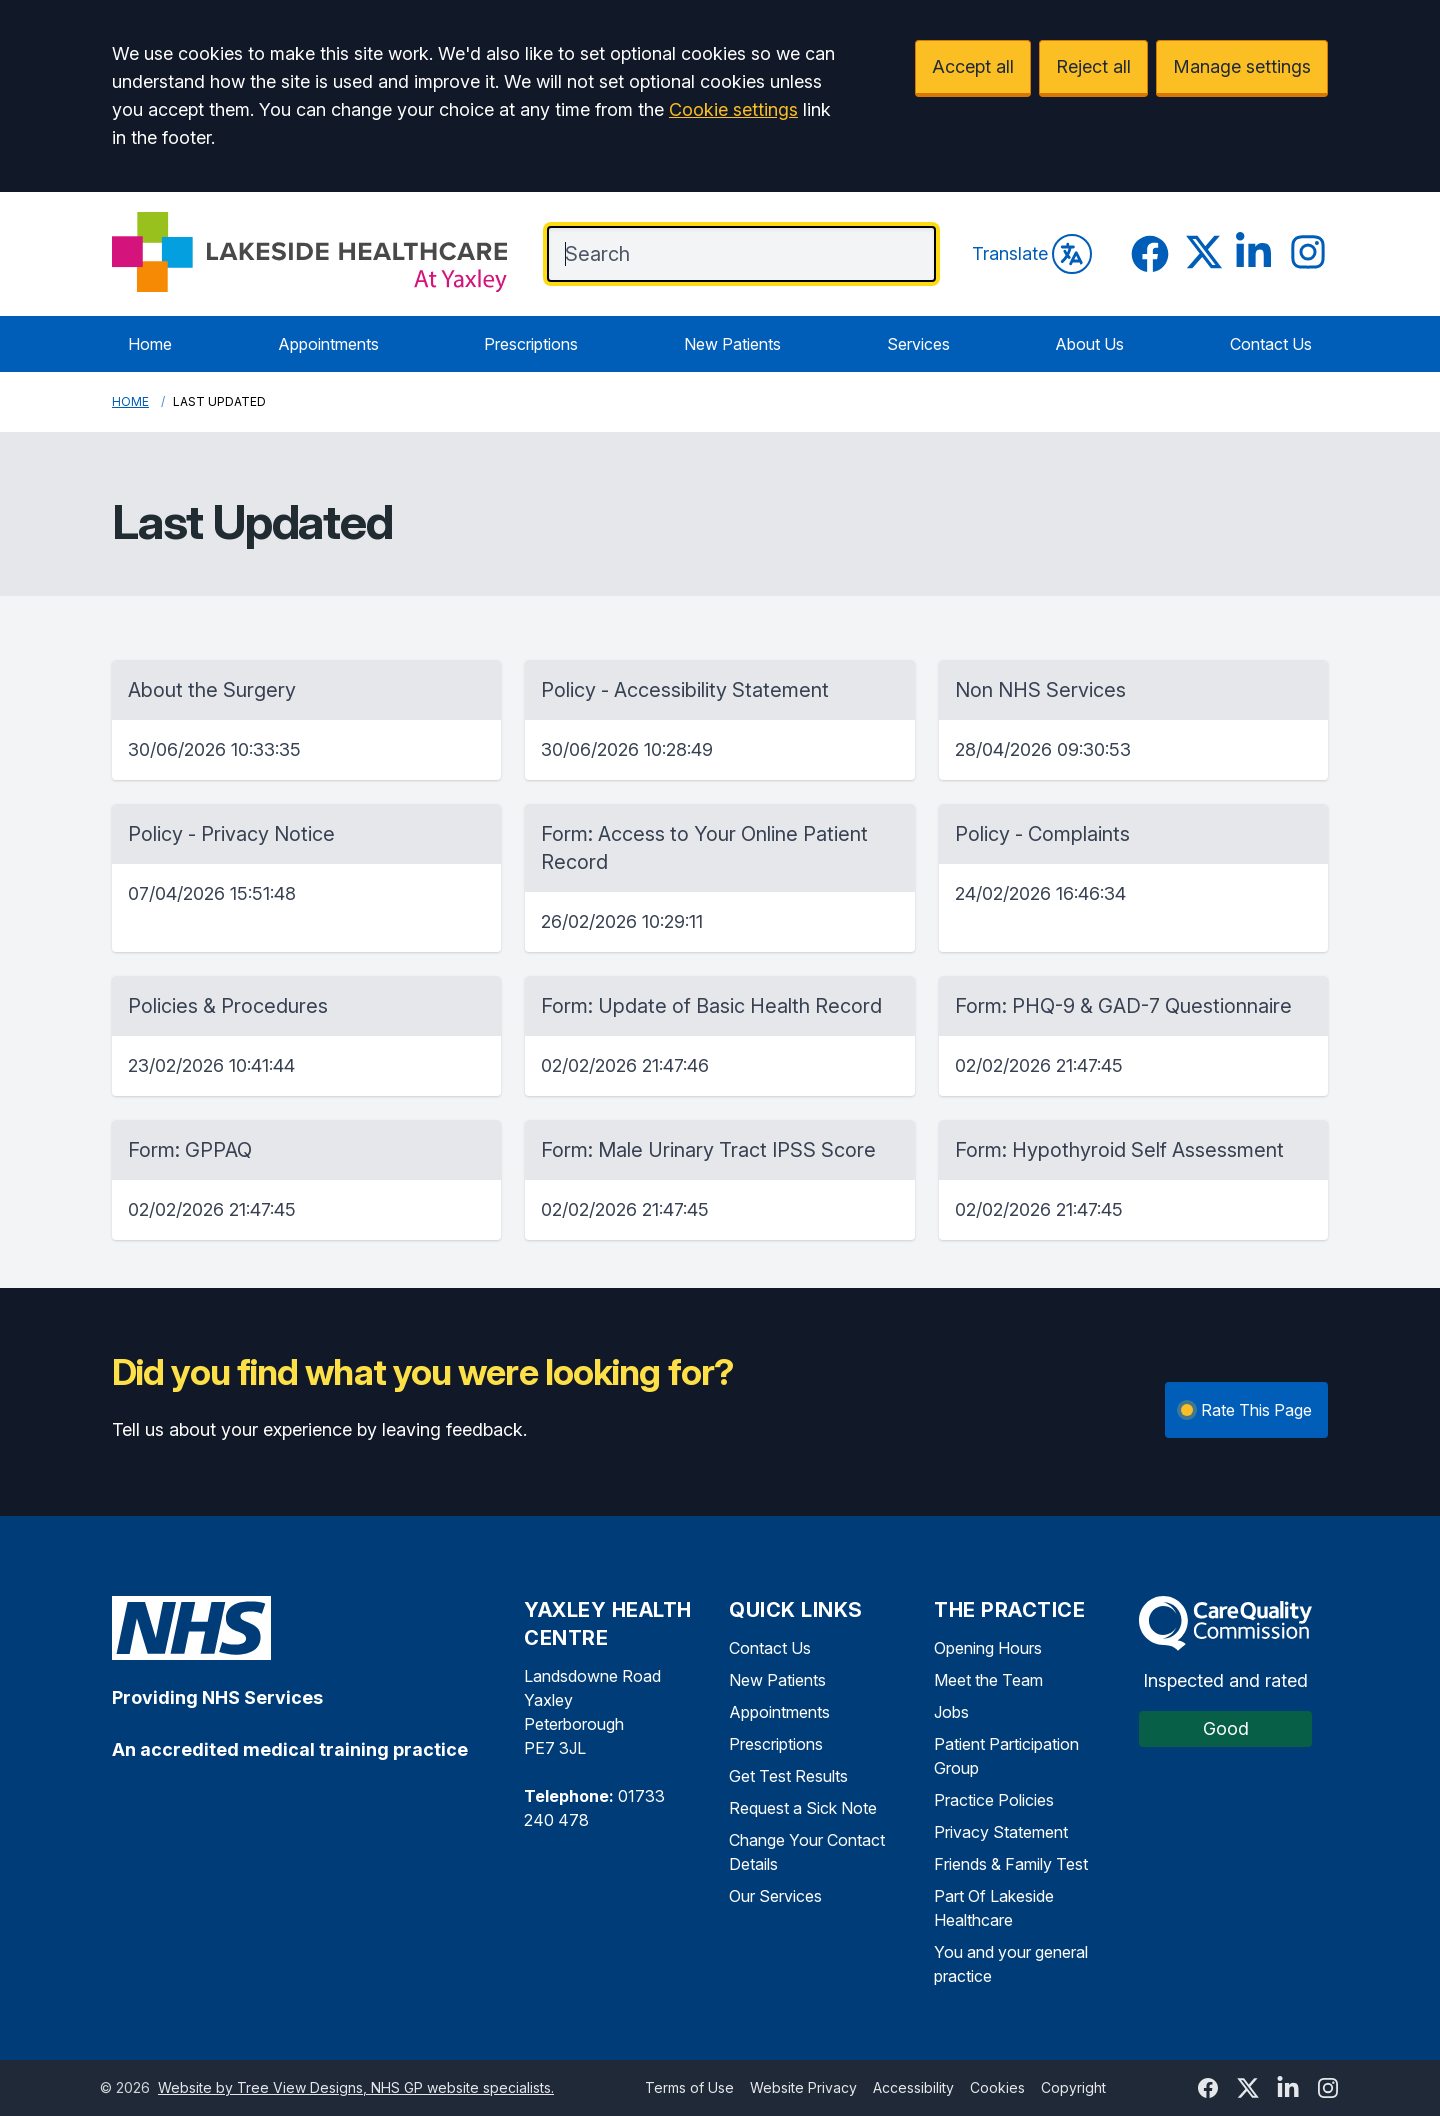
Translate (1032, 254)
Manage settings (1242, 66)
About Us (1089, 344)
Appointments (328, 344)
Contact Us (1271, 344)
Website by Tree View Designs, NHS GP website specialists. (356, 2087)
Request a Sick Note (803, 1808)
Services (918, 344)
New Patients (732, 344)
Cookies (997, 2087)
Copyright (1073, 2087)
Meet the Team (988, 1680)
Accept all (973, 66)
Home (150, 344)
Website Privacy (803, 2087)
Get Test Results (788, 1776)
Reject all (1093, 66)
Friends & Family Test (1011, 1864)
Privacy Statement (1001, 1832)
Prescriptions (531, 344)
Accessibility (913, 2087)
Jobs (951, 1712)
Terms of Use (689, 2087)
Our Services (775, 1896)
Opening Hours (988, 1648)
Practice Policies (994, 1800)
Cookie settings (733, 109)
